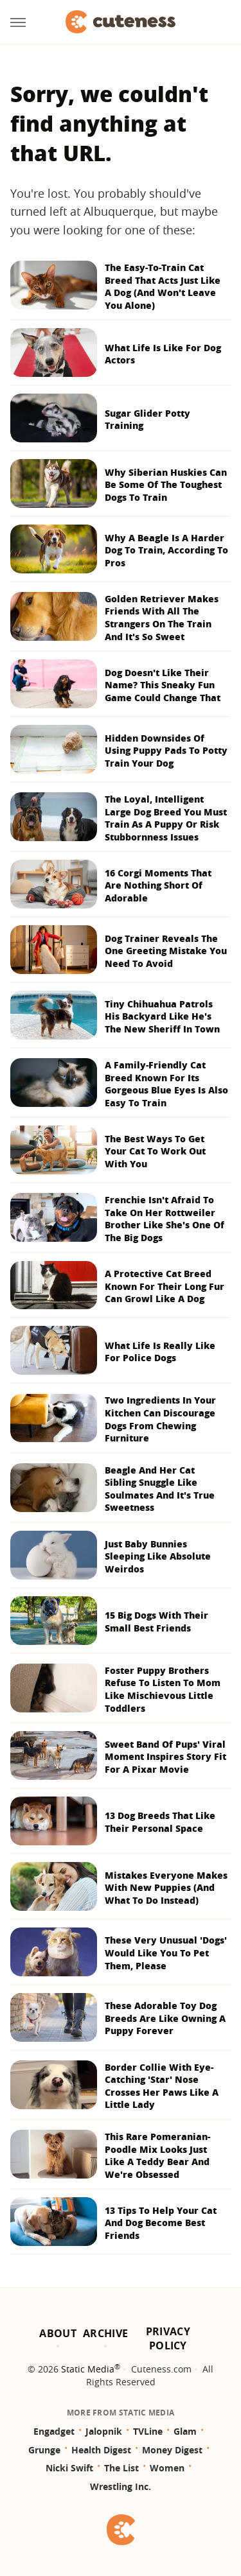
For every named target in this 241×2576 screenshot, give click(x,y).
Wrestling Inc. (120, 2486)
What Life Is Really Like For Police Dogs (160, 1351)
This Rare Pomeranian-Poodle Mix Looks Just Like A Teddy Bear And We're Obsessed (157, 2155)
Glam (185, 2431)
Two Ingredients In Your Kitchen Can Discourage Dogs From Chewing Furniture (160, 1419)
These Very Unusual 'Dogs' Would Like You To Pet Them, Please (166, 1952)
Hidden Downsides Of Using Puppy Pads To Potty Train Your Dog (166, 750)
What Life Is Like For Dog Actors (163, 354)
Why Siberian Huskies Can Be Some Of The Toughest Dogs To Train (166, 484)
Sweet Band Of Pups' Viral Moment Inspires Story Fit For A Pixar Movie (165, 1756)
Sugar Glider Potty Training (147, 419)
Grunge (44, 2450)
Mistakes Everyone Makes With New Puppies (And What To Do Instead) (166, 1887)
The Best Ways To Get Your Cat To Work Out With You (155, 1151)
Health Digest (101, 2450)
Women (167, 2468)
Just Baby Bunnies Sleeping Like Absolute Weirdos (158, 1556)
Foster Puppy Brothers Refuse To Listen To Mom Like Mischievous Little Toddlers (162, 1689)
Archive (105, 2333)
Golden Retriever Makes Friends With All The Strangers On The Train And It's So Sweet (162, 618)
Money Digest (172, 2450)
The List (121, 2468)
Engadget (54, 2431)
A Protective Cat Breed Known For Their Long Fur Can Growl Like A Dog (164, 1286)
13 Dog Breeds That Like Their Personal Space (160, 1821)
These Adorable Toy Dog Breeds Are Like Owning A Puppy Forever (165, 2018)
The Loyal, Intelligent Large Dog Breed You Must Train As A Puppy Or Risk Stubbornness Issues (166, 818)
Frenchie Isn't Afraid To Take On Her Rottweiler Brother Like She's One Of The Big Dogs (164, 1219)
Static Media (87, 2369)
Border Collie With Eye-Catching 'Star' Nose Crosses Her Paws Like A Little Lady (162, 2086)
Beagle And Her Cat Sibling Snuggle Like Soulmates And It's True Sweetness (160, 1489)
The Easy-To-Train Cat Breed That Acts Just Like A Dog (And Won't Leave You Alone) (162, 286)
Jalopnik (103, 2431)
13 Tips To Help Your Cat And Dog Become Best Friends (161, 2222)
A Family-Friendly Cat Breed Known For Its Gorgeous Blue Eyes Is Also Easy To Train (166, 1084)
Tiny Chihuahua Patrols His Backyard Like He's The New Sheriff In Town (162, 1016)
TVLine (148, 2431)
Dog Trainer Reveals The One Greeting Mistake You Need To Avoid (166, 951)
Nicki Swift (69, 2468)
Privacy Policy (168, 2338)
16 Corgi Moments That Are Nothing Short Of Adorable (158, 885)
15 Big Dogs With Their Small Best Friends (156, 1621)
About (57, 2333)
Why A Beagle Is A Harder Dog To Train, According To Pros (166, 550)
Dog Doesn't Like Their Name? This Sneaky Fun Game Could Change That (162, 685)
